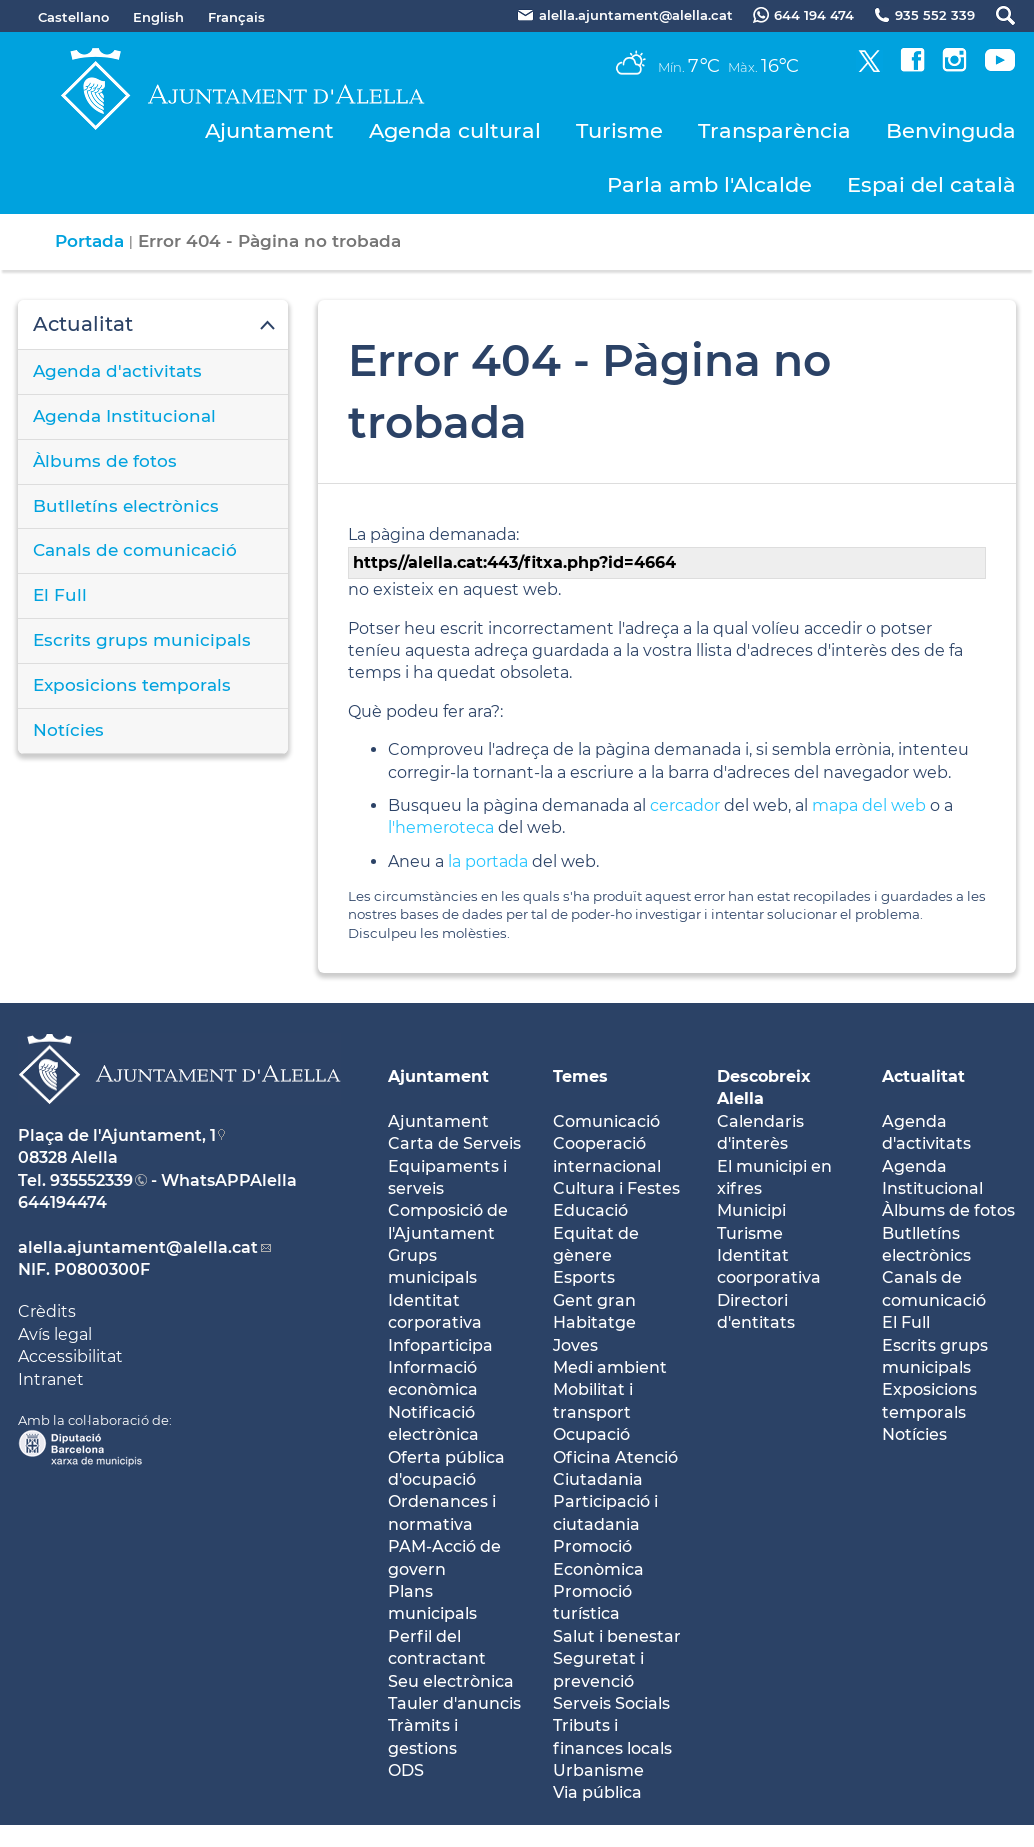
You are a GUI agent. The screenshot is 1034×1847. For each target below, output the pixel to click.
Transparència (774, 130)
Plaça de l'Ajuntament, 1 (117, 1135)
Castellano (73, 17)
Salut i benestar (617, 1636)
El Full (60, 595)
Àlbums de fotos (105, 461)
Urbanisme (598, 1770)
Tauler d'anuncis (454, 1703)
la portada (488, 861)
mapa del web (869, 805)
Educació (590, 1210)
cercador (685, 805)
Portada (89, 241)
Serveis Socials (611, 1703)
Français (236, 17)
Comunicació (606, 1121)
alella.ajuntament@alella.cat (138, 1247)
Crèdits (47, 1311)
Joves (575, 1345)
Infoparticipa (440, 1345)
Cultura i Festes (616, 1188)
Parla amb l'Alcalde (709, 184)
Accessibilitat (70, 1356)
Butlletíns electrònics (126, 506)
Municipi (751, 1210)
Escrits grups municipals (142, 640)
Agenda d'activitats (117, 371)
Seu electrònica (451, 1681)
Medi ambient (610, 1367)
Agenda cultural (455, 130)
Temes (580, 1076)
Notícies (68, 730)
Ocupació (591, 1434)
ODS (406, 1770)
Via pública (597, 1792)
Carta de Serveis (454, 1143)
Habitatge (594, 1322)
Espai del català (931, 184)
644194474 (62, 1202)
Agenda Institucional (124, 416)
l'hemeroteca (441, 827)
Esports (584, 1277)
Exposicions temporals (132, 685)
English (158, 17)
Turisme (619, 130)
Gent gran (594, 1300)
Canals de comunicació (135, 550)
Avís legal (55, 1334)
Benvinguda (951, 130)
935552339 (91, 1180)
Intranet (51, 1379)
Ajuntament (269, 130)
